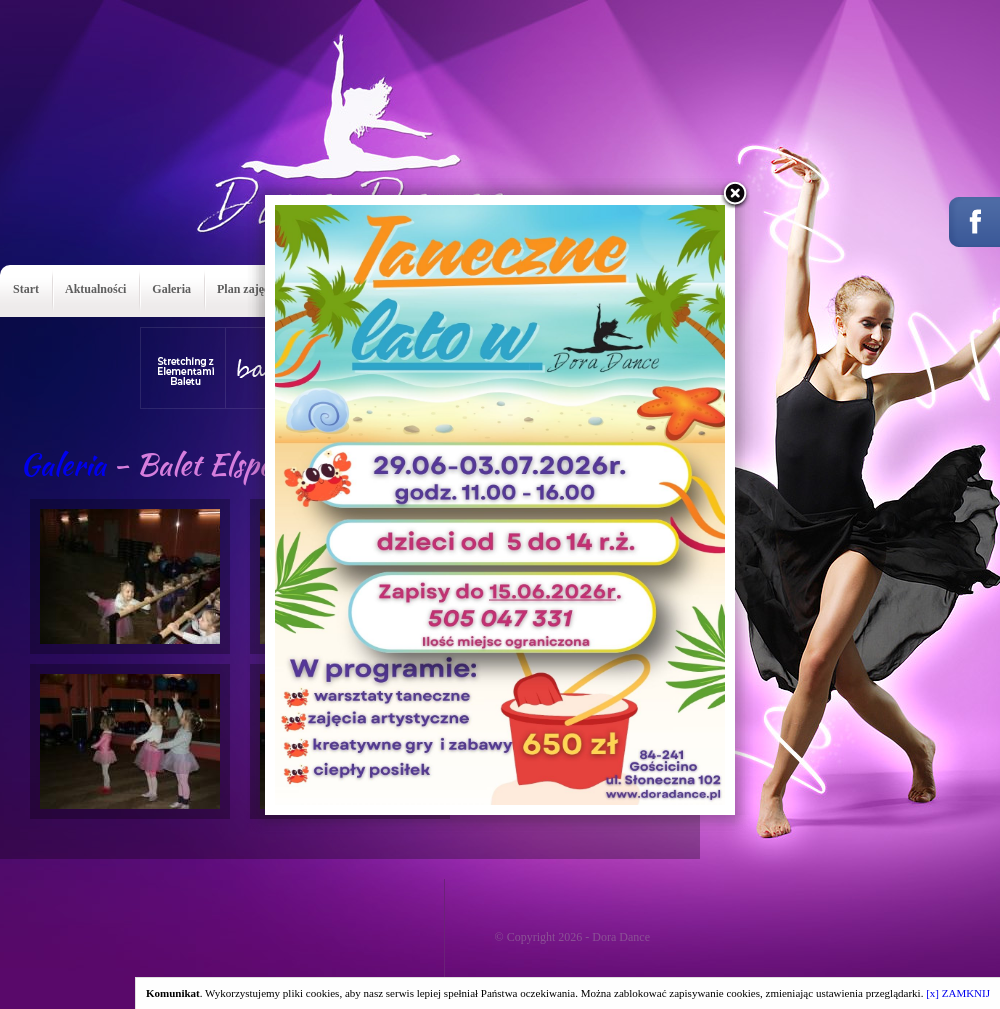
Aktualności (95, 289)
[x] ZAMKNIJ (958, 993)
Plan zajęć (243, 289)
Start (26, 289)
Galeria (171, 289)
